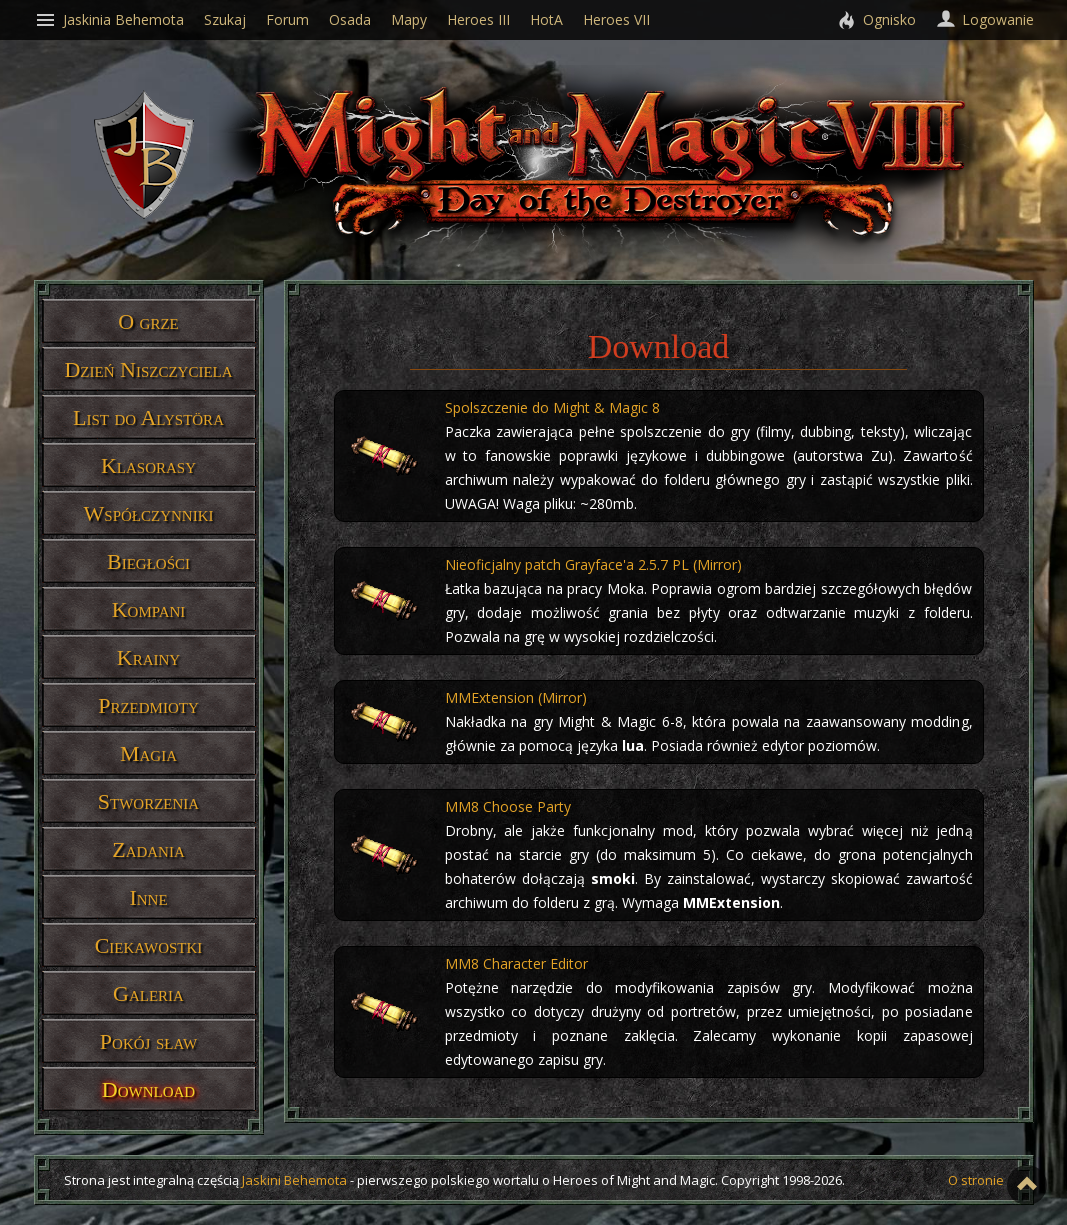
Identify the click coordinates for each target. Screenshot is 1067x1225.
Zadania (148, 849)
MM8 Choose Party (508, 806)
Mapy (409, 19)
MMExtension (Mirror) (516, 697)
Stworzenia (148, 801)
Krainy (148, 657)
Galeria (148, 993)
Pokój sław (148, 1041)
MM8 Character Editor (516, 963)
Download (148, 1089)
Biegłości (148, 561)
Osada (350, 19)
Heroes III (478, 19)
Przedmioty (148, 705)
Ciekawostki (149, 945)
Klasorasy (148, 465)
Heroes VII (616, 19)
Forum (287, 19)
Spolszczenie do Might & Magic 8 (552, 407)
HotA (546, 19)
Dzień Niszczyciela (148, 369)
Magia (148, 753)
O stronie (976, 1180)
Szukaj (225, 19)
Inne (148, 897)
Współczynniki (149, 513)
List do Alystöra (148, 417)
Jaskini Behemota (294, 1180)
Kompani (149, 609)
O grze (148, 321)
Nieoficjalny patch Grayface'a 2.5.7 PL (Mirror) (593, 564)
